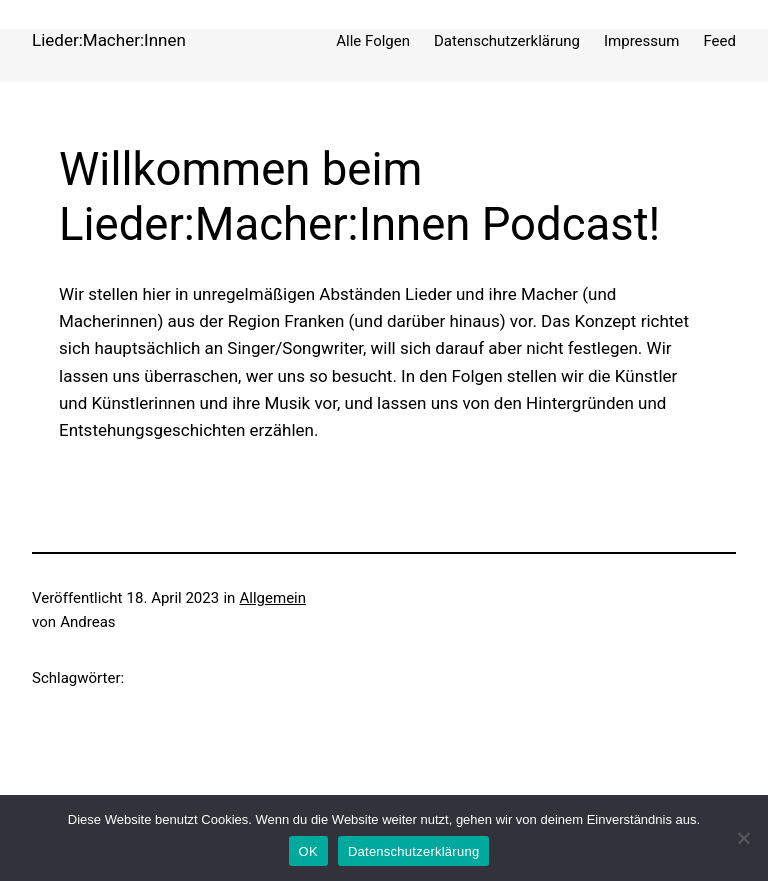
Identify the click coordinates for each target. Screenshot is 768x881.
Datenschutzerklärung (413, 851)
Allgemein (273, 598)
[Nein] (743, 838)
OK (308, 851)
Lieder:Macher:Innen (109, 40)
